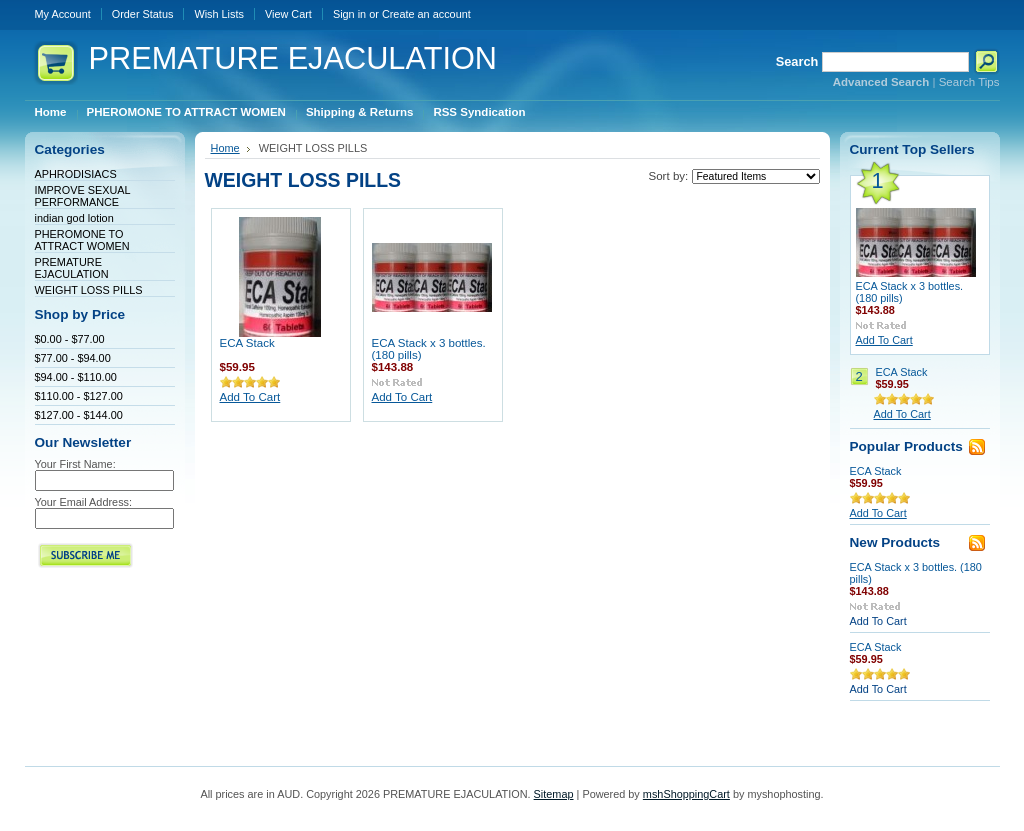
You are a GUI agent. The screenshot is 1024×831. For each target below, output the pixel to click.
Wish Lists (219, 14)
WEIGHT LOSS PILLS (89, 290)
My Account (63, 14)
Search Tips (969, 82)
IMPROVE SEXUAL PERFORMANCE (83, 196)
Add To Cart (250, 397)
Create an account (426, 14)
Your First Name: (75, 464)
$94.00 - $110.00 (76, 377)
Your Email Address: (84, 502)
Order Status (143, 14)
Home (225, 148)
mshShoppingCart (686, 794)
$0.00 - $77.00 (70, 339)
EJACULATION (293, 58)
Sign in (349, 14)
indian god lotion (74, 218)
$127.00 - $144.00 (79, 415)
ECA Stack (247, 343)
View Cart (288, 14)
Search (797, 61)
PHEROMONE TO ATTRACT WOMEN (82, 240)
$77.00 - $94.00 (73, 358)
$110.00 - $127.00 (79, 396)
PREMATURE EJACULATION (72, 268)
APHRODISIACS (76, 174)
